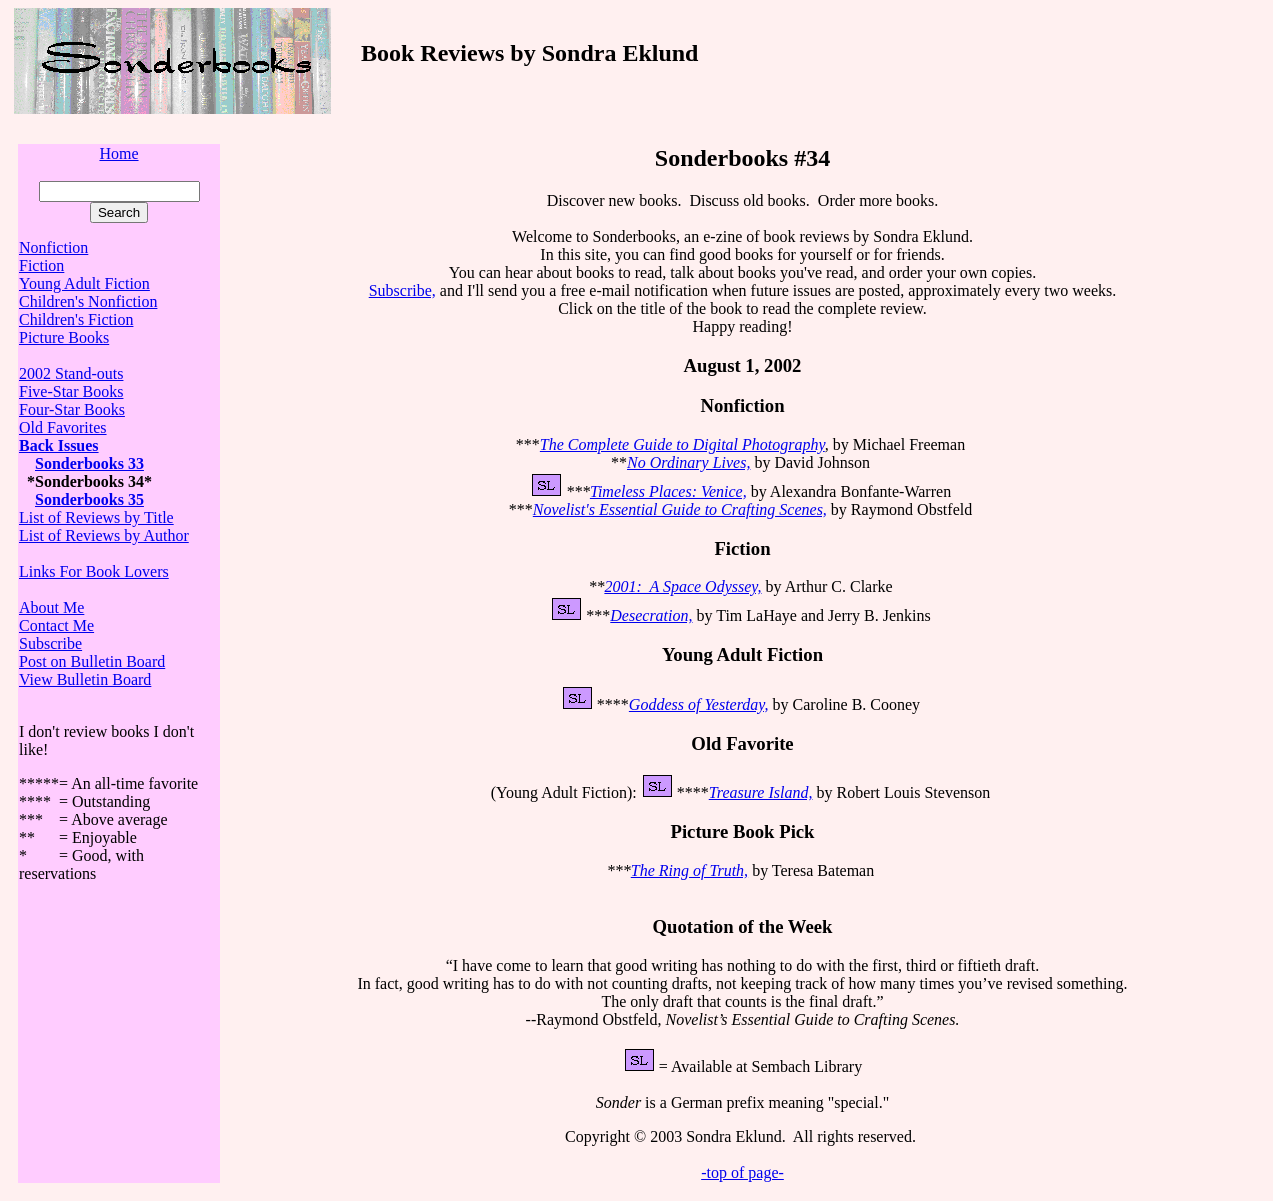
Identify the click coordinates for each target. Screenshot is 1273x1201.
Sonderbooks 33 (89, 463)
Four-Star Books (72, 409)
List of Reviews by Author (104, 535)
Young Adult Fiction (84, 283)
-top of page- (742, 1172)
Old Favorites (63, 427)
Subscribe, (402, 290)
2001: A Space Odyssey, (682, 586)
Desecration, (651, 615)
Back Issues (59, 445)
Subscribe (50, 643)
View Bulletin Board (85, 679)
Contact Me (56, 625)
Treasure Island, (761, 792)
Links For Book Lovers (94, 571)
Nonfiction (53, 247)
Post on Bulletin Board (92, 661)
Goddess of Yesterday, (699, 704)
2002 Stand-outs (71, 373)
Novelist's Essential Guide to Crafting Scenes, (680, 509)
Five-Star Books (71, 391)
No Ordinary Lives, (688, 462)
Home (118, 153)
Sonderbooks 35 (89, 499)
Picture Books (64, 337)
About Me (51, 607)
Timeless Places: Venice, (668, 491)
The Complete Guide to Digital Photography (682, 444)
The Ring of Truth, (689, 870)
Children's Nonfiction (88, 301)
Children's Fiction (76, 319)
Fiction (41, 265)
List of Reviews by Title (96, 517)
